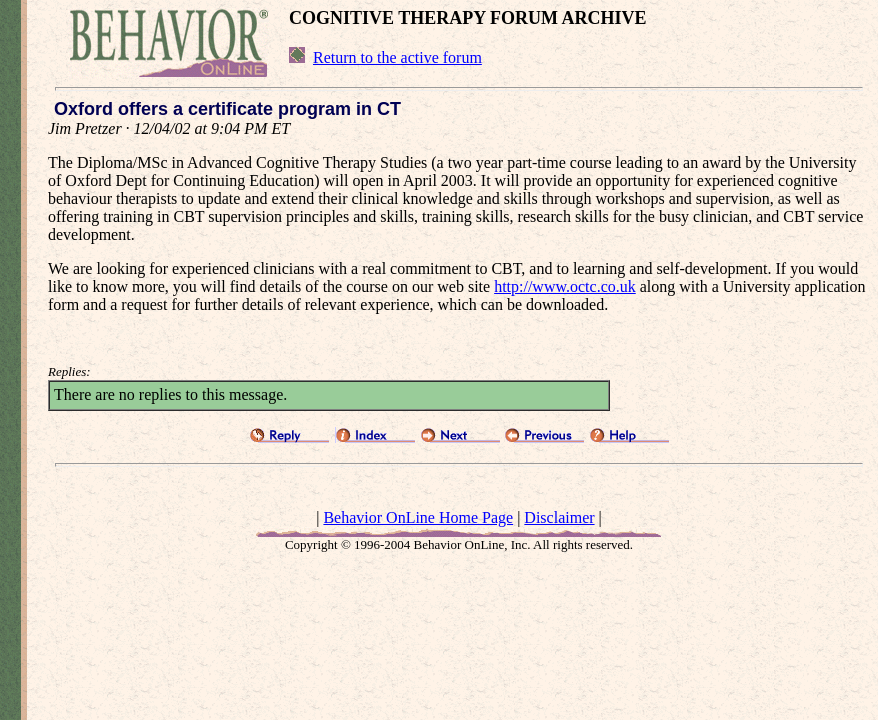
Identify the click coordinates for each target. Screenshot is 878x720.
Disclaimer (559, 517)
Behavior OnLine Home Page (418, 517)
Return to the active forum (397, 57)
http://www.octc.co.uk (565, 286)
